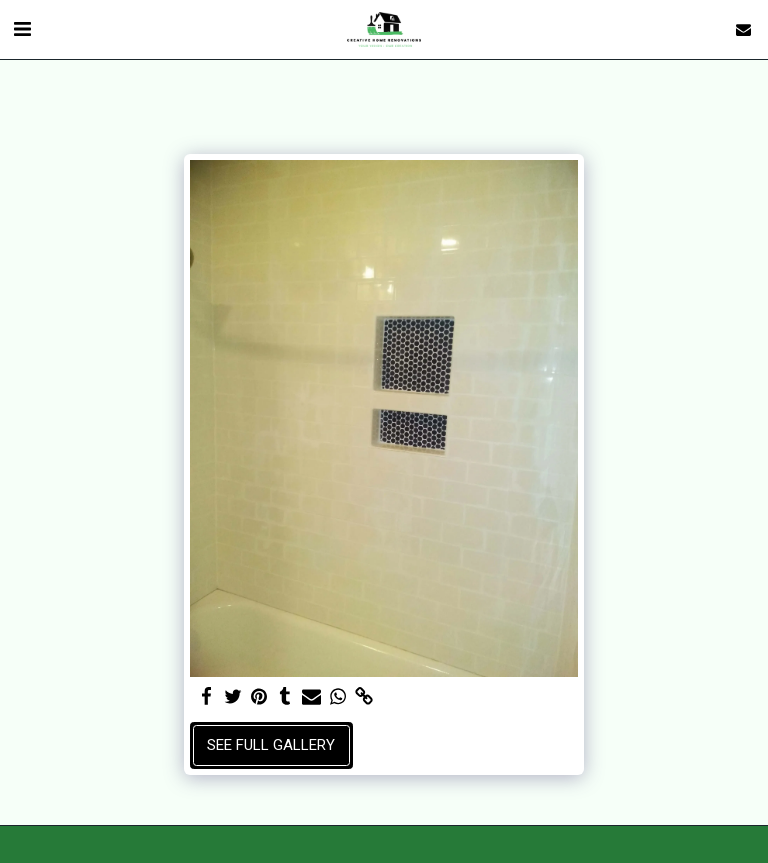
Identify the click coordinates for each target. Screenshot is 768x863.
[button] (22, 29)
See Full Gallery (271, 745)
